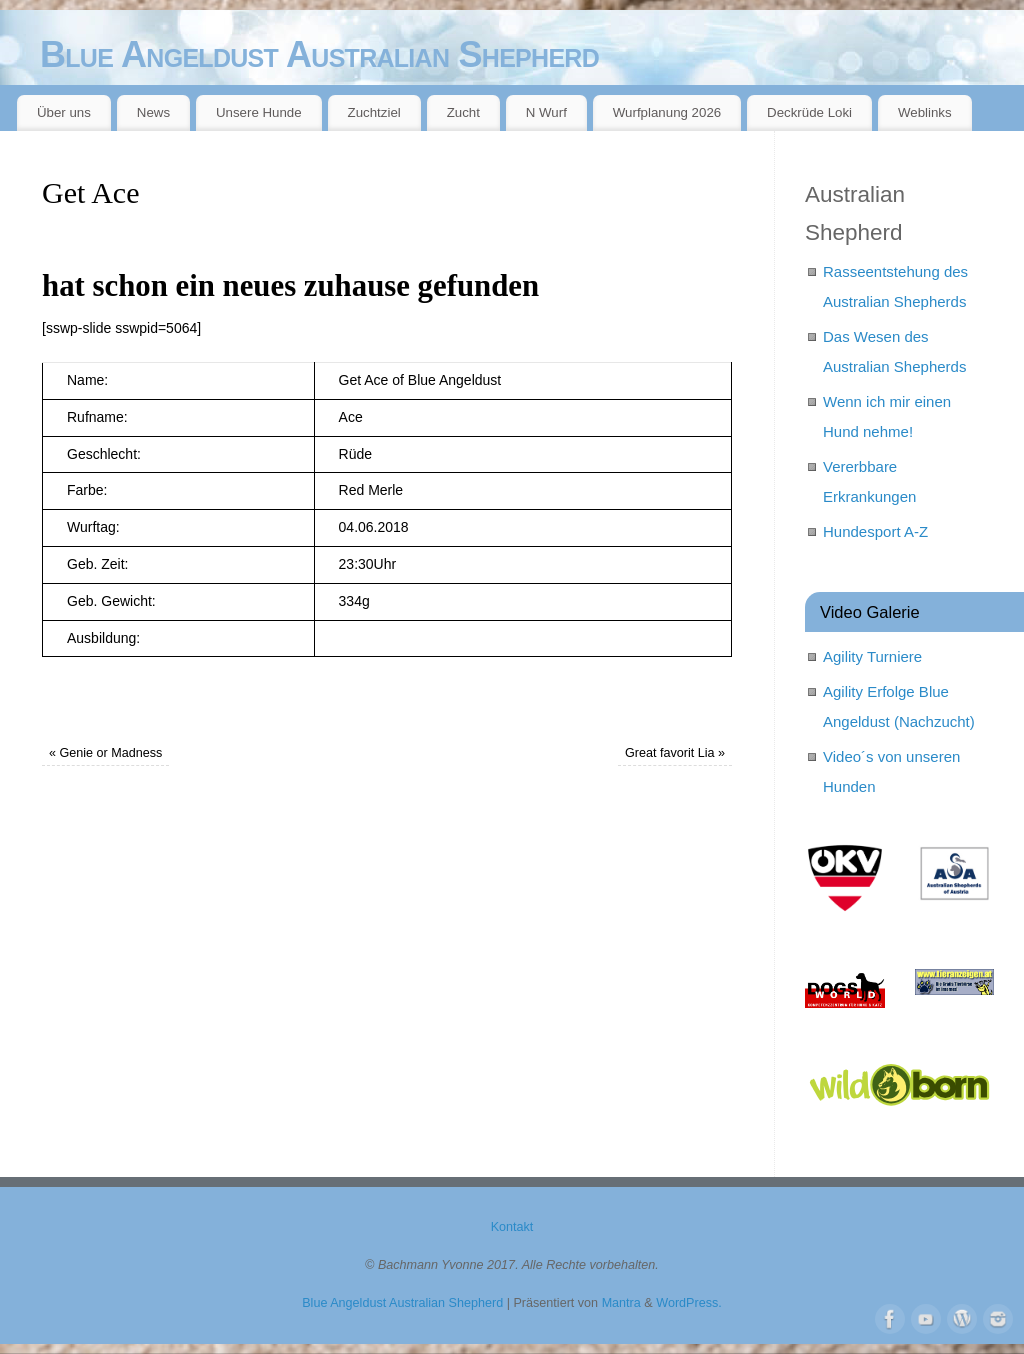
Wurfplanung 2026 (667, 112)
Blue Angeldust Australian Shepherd (319, 54)
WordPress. (689, 1303)
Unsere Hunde (259, 112)
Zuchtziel (374, 112)
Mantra (621, 1303)
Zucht (463, 112)
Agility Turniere (872, 656)
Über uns (64, 112)
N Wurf (546, 112)
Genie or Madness (105, 753)
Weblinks (925, 112)
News (153, 112)
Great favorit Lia (675, 753)
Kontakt (512, 1227)
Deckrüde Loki (809, 112)
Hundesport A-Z (875, 531)
